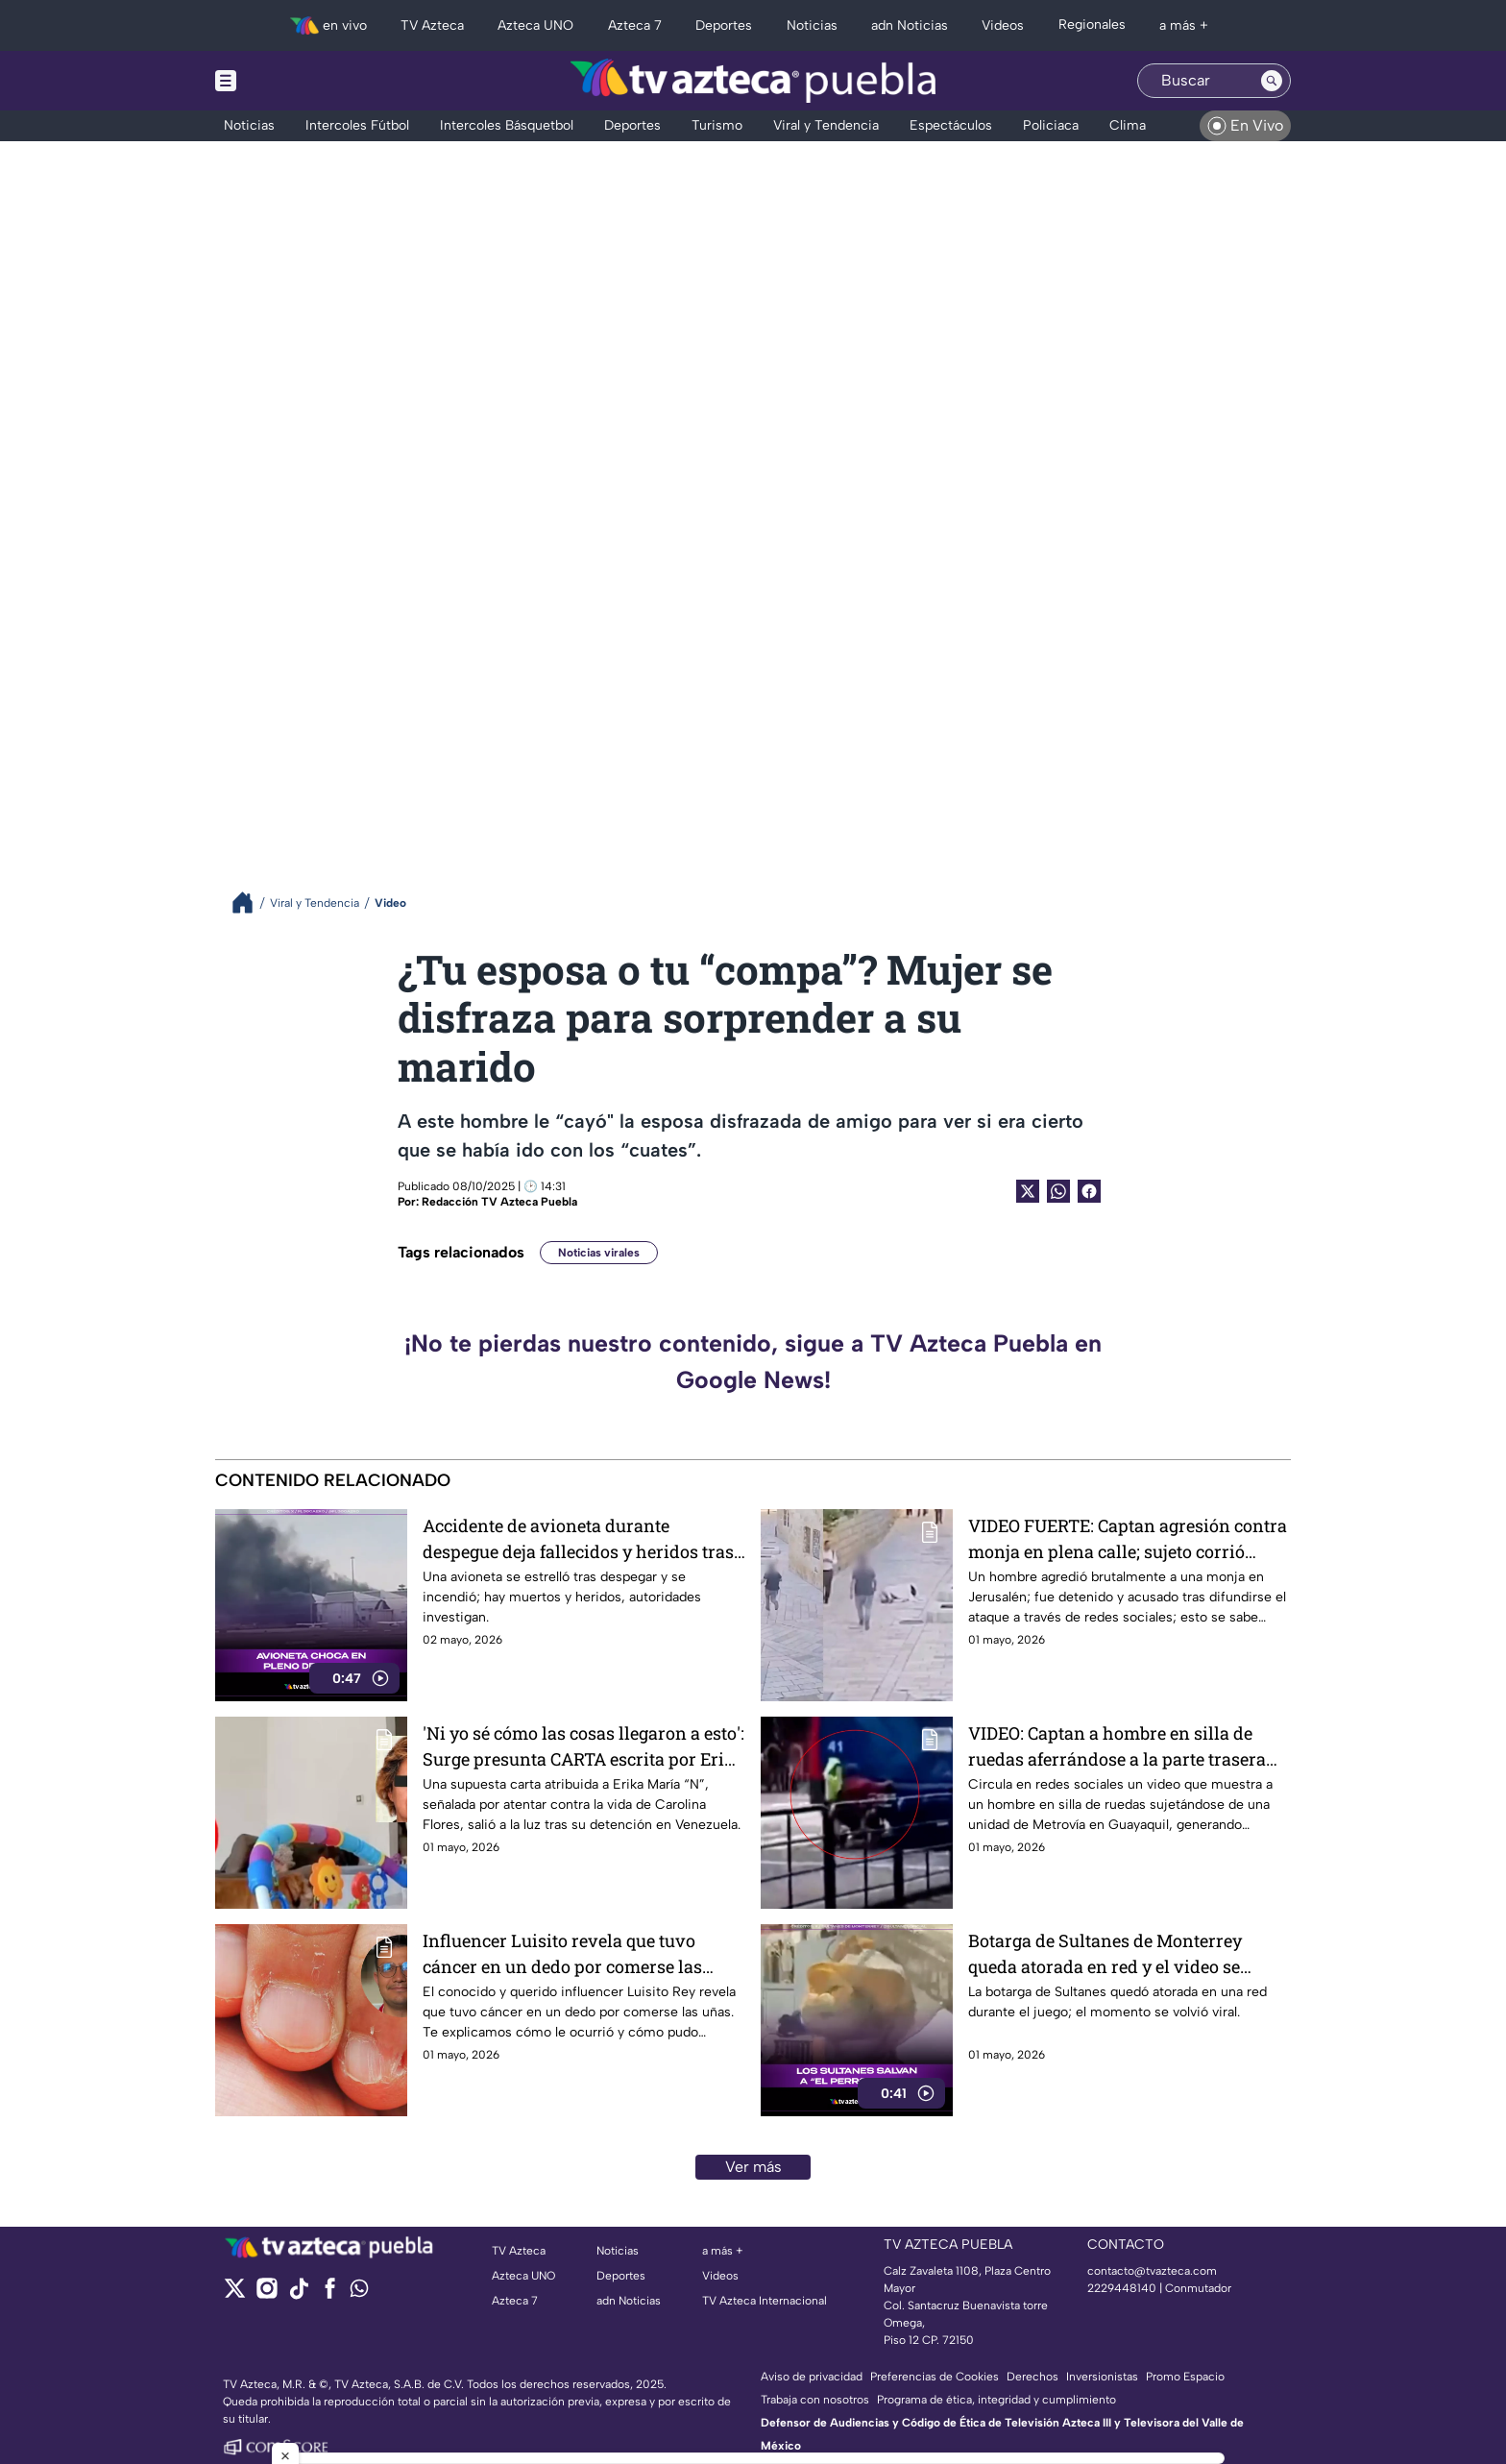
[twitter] (235, 2294)
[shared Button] (1058, 1191)
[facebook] (330, 2294)
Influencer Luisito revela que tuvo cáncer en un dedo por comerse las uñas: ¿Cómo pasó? (562, 1953)
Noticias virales (599, 1252)
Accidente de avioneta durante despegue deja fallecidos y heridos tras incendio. (578, 1538)
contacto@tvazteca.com (1152, 2271)
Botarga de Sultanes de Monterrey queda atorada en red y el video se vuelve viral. (1105, 1953)
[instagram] (267, 2294)
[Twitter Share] (1027, 1191)
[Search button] (1271, 80)
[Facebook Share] (1089, 1191)
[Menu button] (292, 81)
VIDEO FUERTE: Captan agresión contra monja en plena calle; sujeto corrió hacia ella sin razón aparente (1127, 1538)
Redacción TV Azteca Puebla (499, 1201)
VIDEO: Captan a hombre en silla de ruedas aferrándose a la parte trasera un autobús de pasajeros (1117, 1745)
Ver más (753, 2167)
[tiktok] (298, 2294)
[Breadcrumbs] (250, 902)
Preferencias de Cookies (934, 2376)
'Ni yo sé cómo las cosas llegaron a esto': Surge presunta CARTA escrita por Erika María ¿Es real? (583, 1745)
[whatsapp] (359, 2292)
